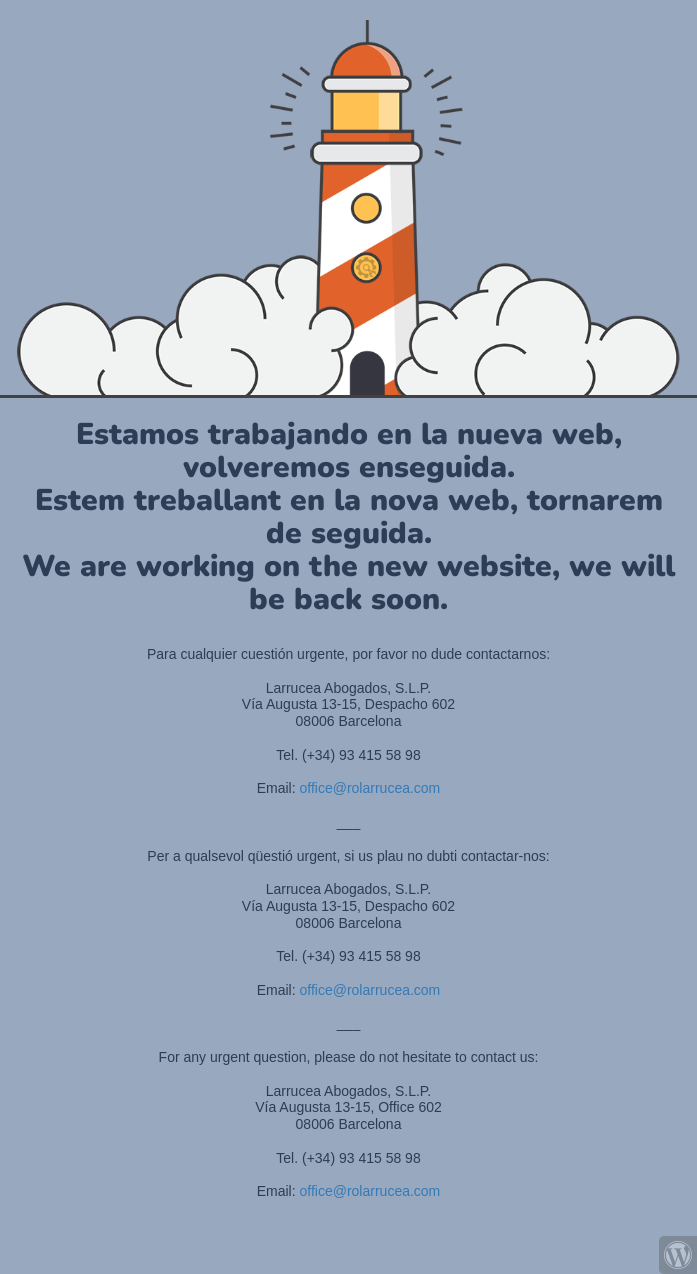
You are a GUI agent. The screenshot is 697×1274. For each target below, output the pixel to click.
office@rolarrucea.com (370, 788)
